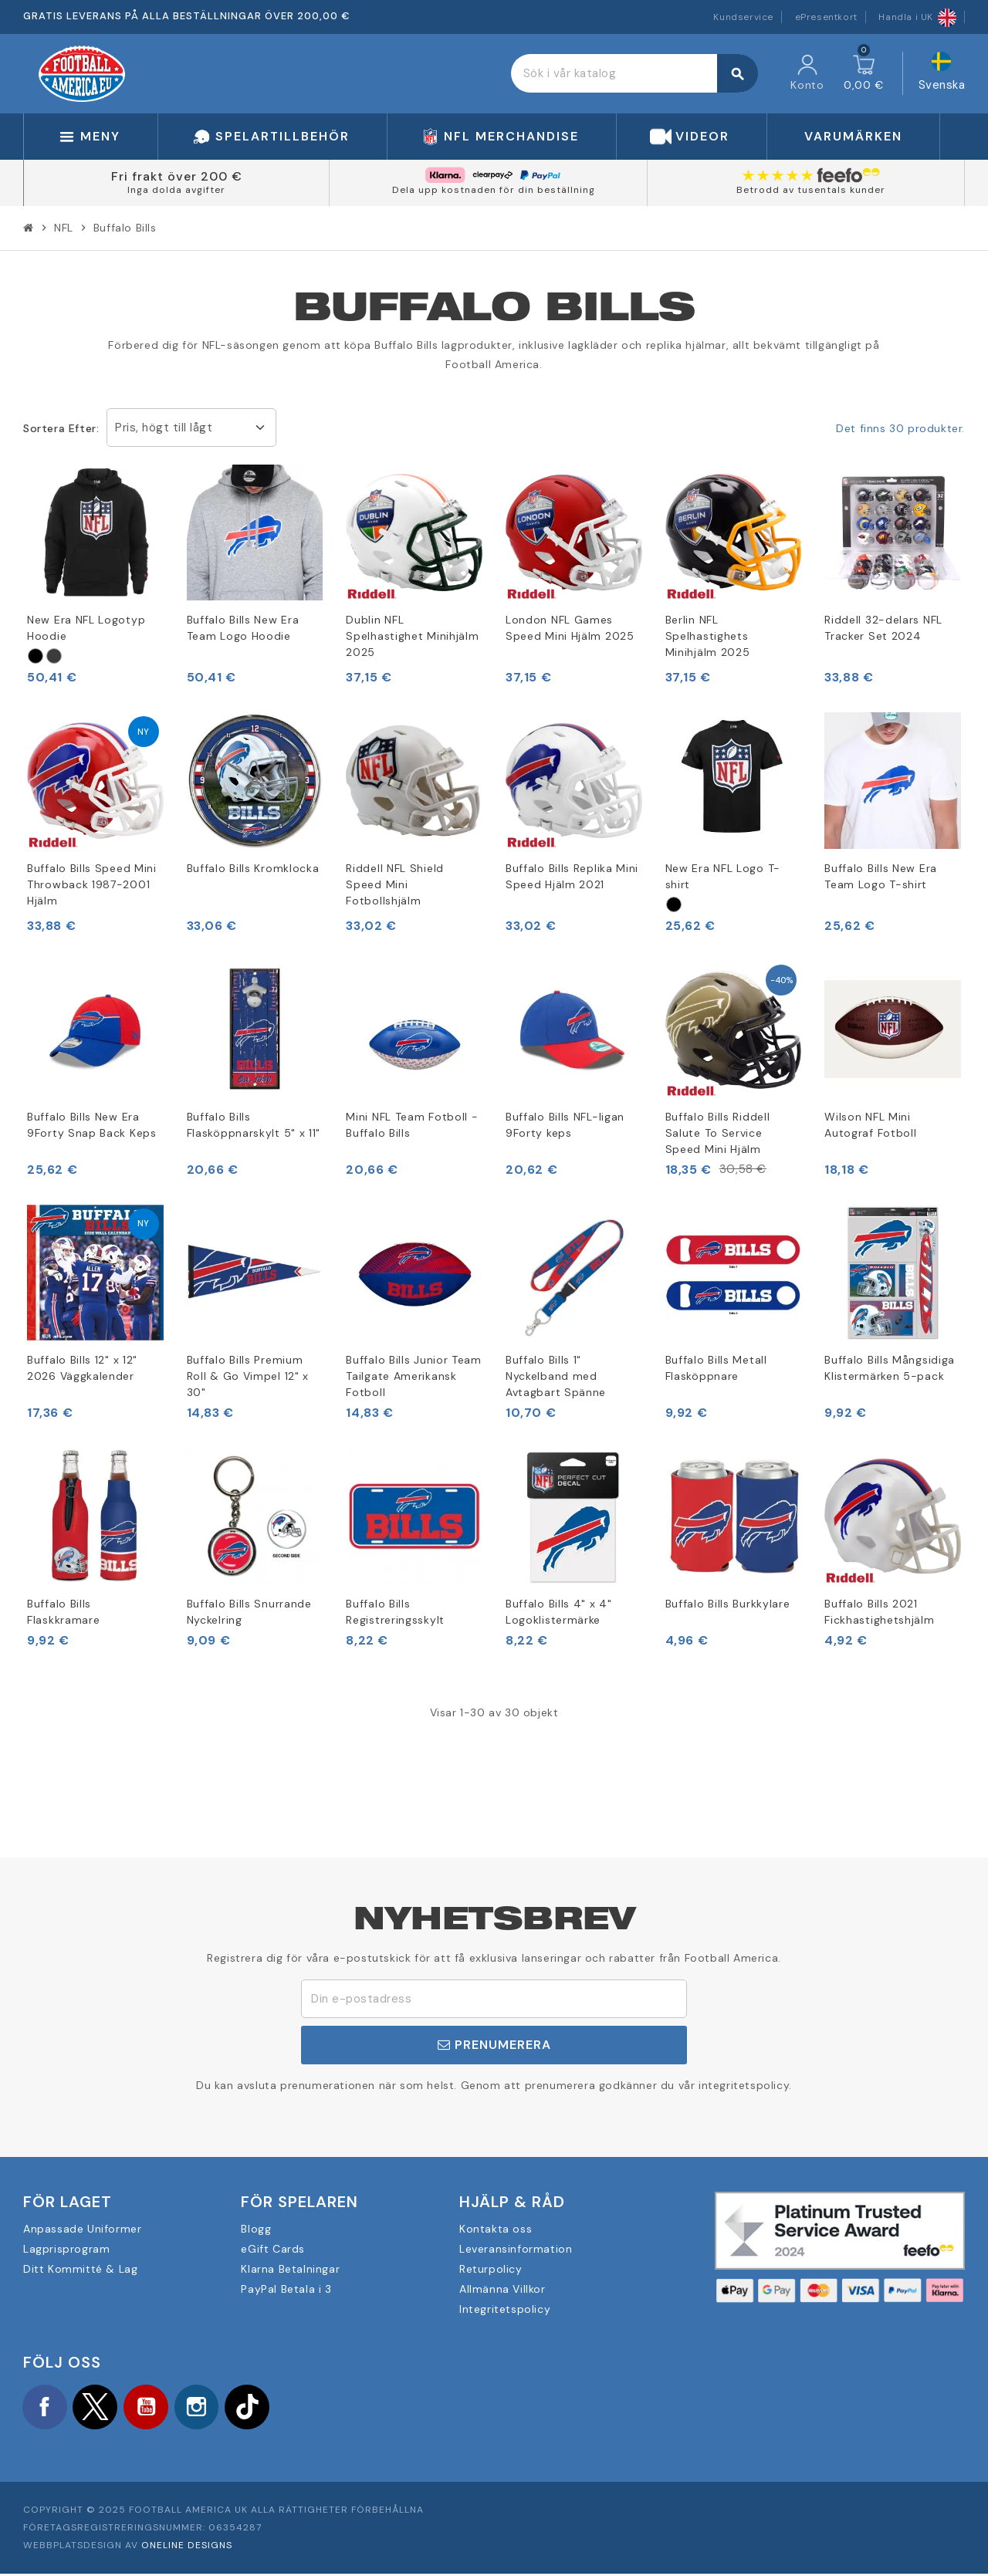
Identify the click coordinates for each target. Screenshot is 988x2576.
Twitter (100, 2408)
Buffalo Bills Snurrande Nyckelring (249, 1612)
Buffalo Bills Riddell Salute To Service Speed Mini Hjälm (717, 1133)
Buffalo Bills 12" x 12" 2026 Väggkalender (82, 1368)
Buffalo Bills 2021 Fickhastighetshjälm (879, 1612)
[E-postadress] (494, 1998)
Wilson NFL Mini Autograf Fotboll (870, 1125)
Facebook (46, 2408)
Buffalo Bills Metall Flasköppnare (716, 1368)
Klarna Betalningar (290, 2269)
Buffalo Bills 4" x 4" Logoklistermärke (559, 1612)
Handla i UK (917, 17)
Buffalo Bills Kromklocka (253, 868)
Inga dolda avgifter (176, 190)
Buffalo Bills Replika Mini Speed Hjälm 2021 (572, 876)
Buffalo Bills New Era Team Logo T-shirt (880, 876)
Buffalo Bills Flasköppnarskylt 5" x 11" (254, 1125)
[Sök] (634, 73)
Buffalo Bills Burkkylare (727, 1604)
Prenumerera (494, 2045)
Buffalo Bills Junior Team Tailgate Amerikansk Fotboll (414, 1376)
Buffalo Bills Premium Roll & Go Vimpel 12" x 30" (248, 1376)
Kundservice (743, 17)
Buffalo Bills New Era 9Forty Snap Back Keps (92, 1125)
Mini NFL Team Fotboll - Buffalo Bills (412, 1125)
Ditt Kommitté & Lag (80, 2269)
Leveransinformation (515, 2249)
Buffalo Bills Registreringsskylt (395, 1612)
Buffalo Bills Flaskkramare (63, 1612)
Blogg (256, 2229)
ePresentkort (826, 17)
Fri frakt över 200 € (176, 176)
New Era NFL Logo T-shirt (722, 876)
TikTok (262, 2408)
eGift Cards (273, 2249)
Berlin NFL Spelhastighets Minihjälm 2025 (707, 636)
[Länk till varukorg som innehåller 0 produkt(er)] (863, 73)
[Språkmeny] (942, 74)
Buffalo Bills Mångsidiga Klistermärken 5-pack (889, 1368)
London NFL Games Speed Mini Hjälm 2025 (570, 628)
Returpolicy (491, 2269)
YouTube (154, 2408)
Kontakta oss (495, 2229)
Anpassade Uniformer (82, 2229)
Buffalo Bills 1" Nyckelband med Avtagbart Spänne (556, 1376)
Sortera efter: (61, 428)
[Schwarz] (35, 656)
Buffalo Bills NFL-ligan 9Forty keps (565, 1125)
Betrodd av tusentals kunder (810, 190)
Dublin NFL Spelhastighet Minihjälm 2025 (412, 636)
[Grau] (54, 656)
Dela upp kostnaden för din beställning (493, 190)
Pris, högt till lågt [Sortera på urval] (163, 427)
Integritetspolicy (504, 2309)
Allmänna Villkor (502, 2289)
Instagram (208, 2408)
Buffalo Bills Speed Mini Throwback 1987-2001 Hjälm (92, 884)
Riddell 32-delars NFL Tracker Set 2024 (883, 628)
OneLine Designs (186, 2547)
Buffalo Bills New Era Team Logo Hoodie (243, 628)
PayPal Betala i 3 (286, 2289)
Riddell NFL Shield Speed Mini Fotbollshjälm (395, 884)
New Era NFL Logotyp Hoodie (86, 628)
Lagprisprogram (66, 2249)
